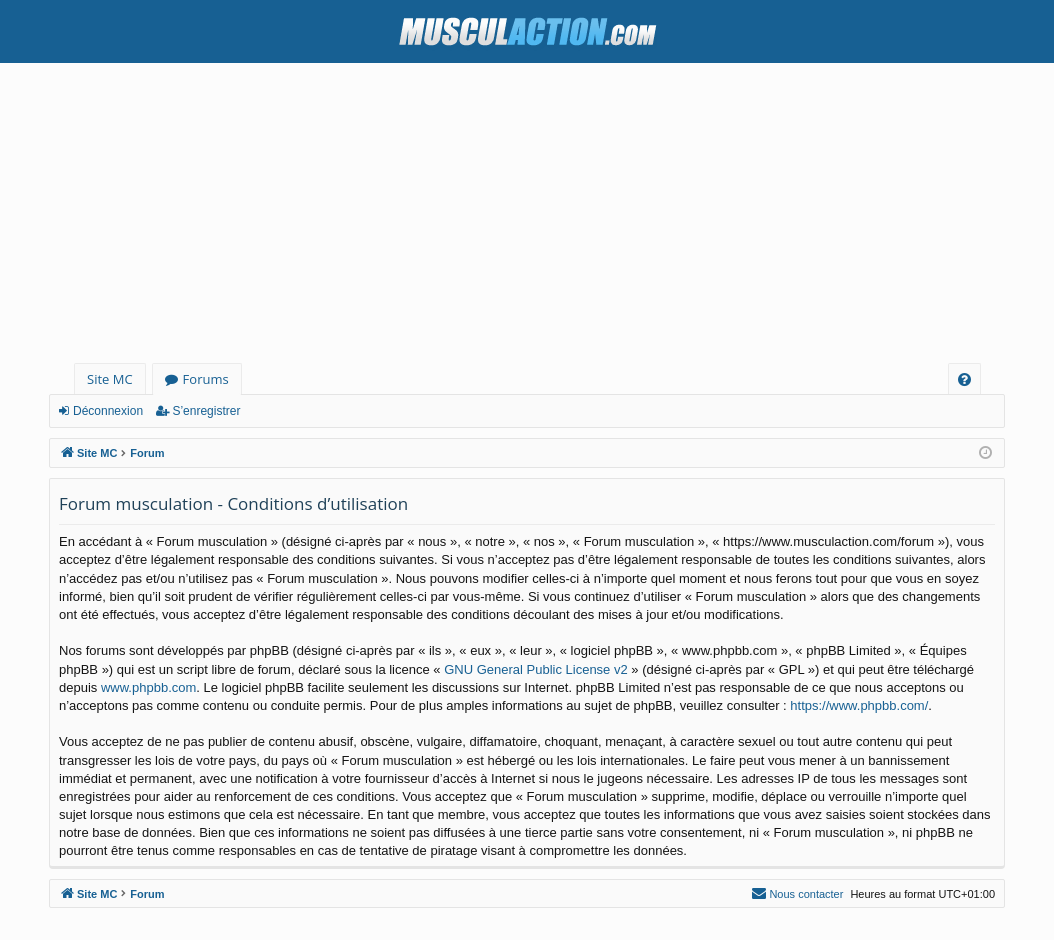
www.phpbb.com (148, 687)
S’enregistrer (206, 411)
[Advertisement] (527, 213)
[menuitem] (964, 379)
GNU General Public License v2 (536, 669)
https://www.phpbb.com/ (859, 705)
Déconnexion (108, 411)
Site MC (110, 379)
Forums (206, 379)
